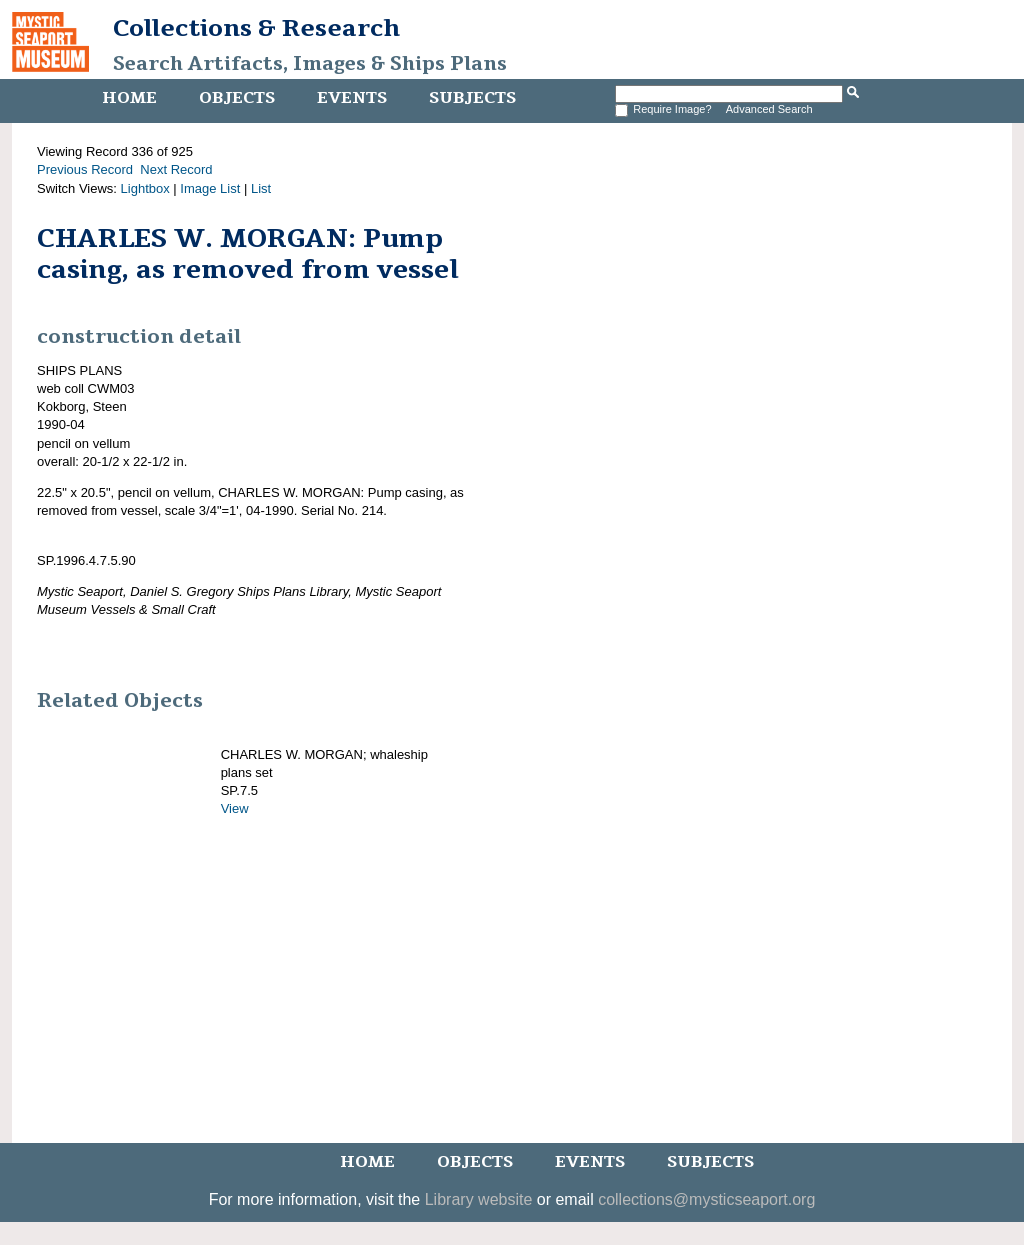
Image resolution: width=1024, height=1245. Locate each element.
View (235, 808)
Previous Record (85, 169)
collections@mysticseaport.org (706, 1199)
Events (352, 98)
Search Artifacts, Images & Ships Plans (310, 64)
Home (129, 98)
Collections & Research (256, 28)
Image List (210, 188)
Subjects (472, 98)
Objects (237, 98)
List (261, 188)
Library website (479, 1199)
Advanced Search (769, 109)
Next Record (176, 169)
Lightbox (145, 188)
